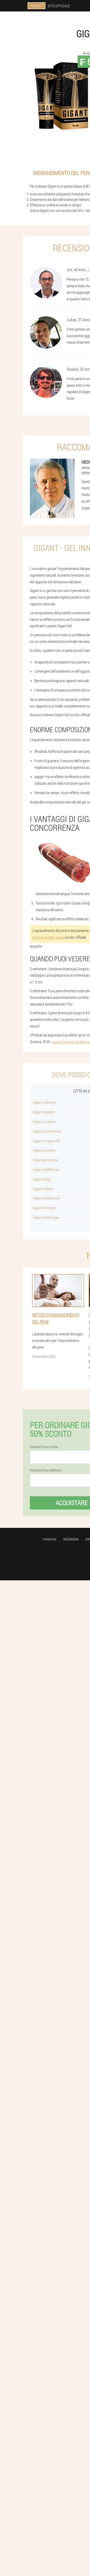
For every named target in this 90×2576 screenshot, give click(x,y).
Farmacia (49, 1539)
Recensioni (71, 1539)
